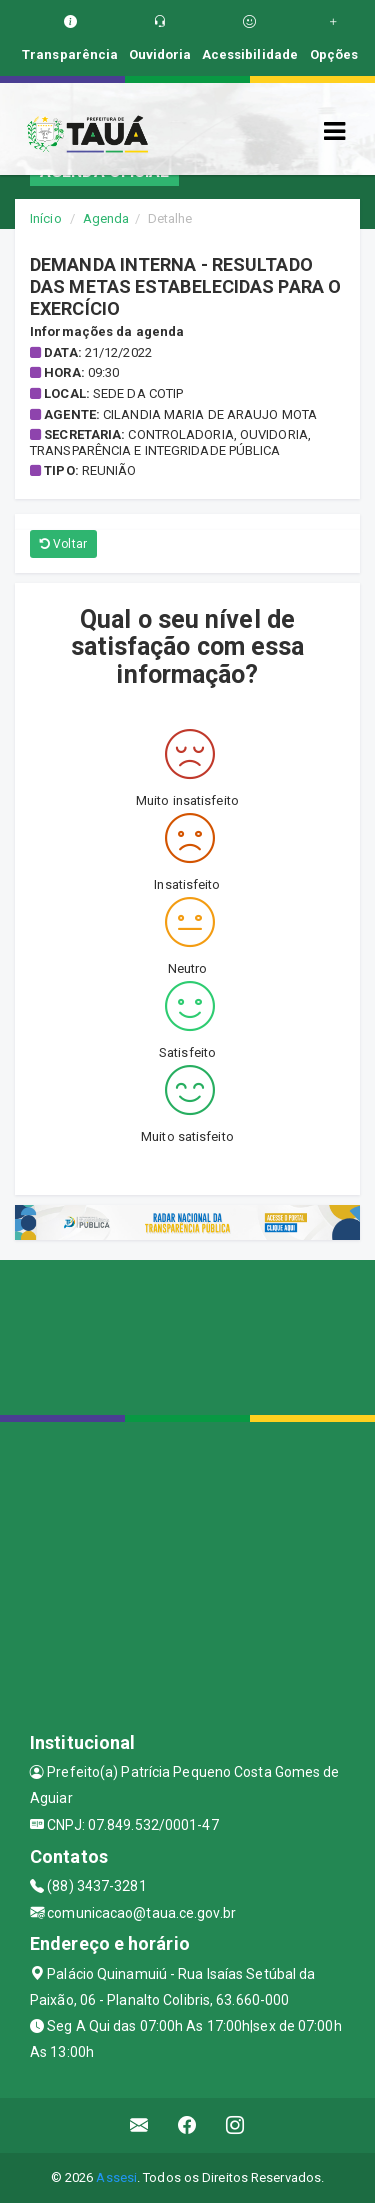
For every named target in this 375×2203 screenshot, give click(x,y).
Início (46, 218)
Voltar (63, 544)
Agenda (106, 218)
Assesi (116, 2177)
